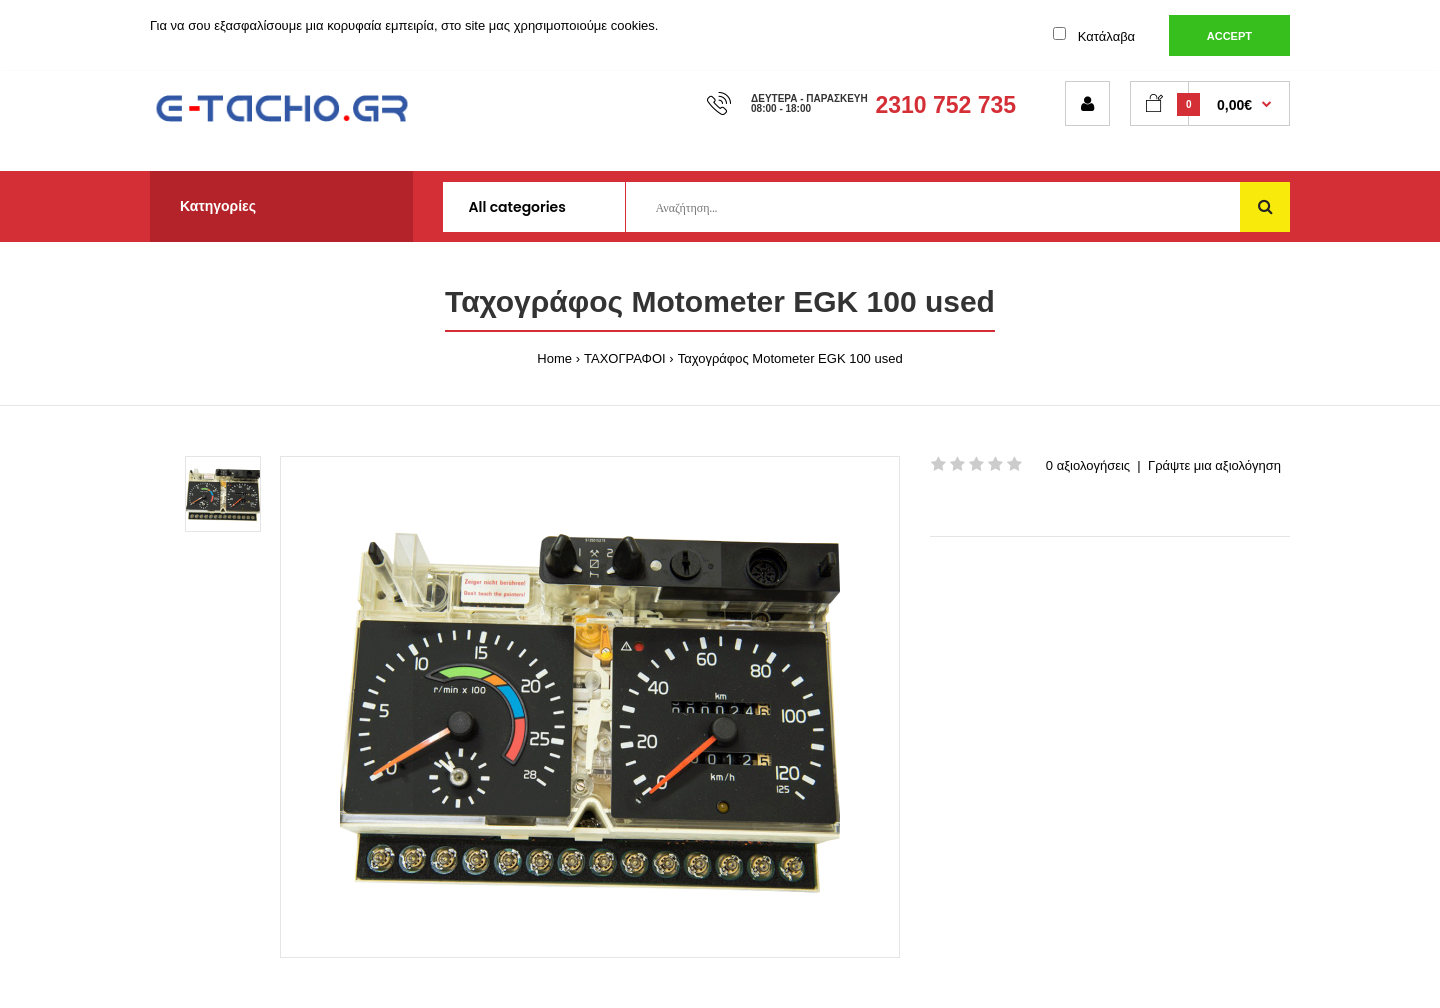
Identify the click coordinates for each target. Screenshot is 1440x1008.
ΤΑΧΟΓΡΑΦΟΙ (625, 358)
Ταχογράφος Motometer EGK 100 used (790, 358)
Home (554, 358)
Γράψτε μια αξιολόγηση (1214, 465)
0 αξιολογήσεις (1088, 465)
